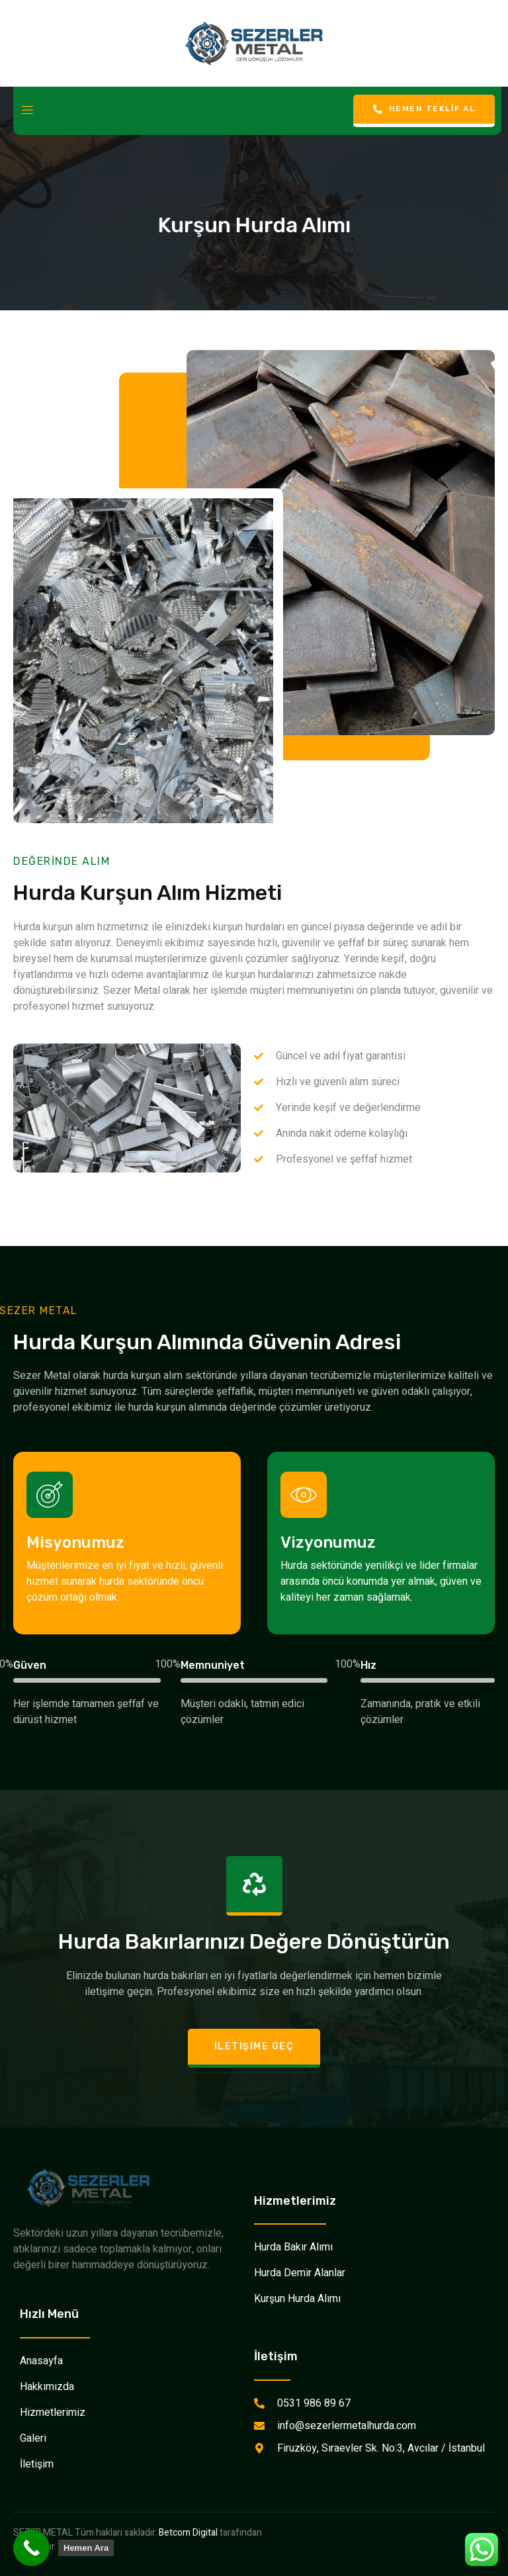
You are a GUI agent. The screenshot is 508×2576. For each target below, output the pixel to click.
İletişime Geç (254, 2046)
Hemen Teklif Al (424, 109)
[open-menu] (27, 110)
